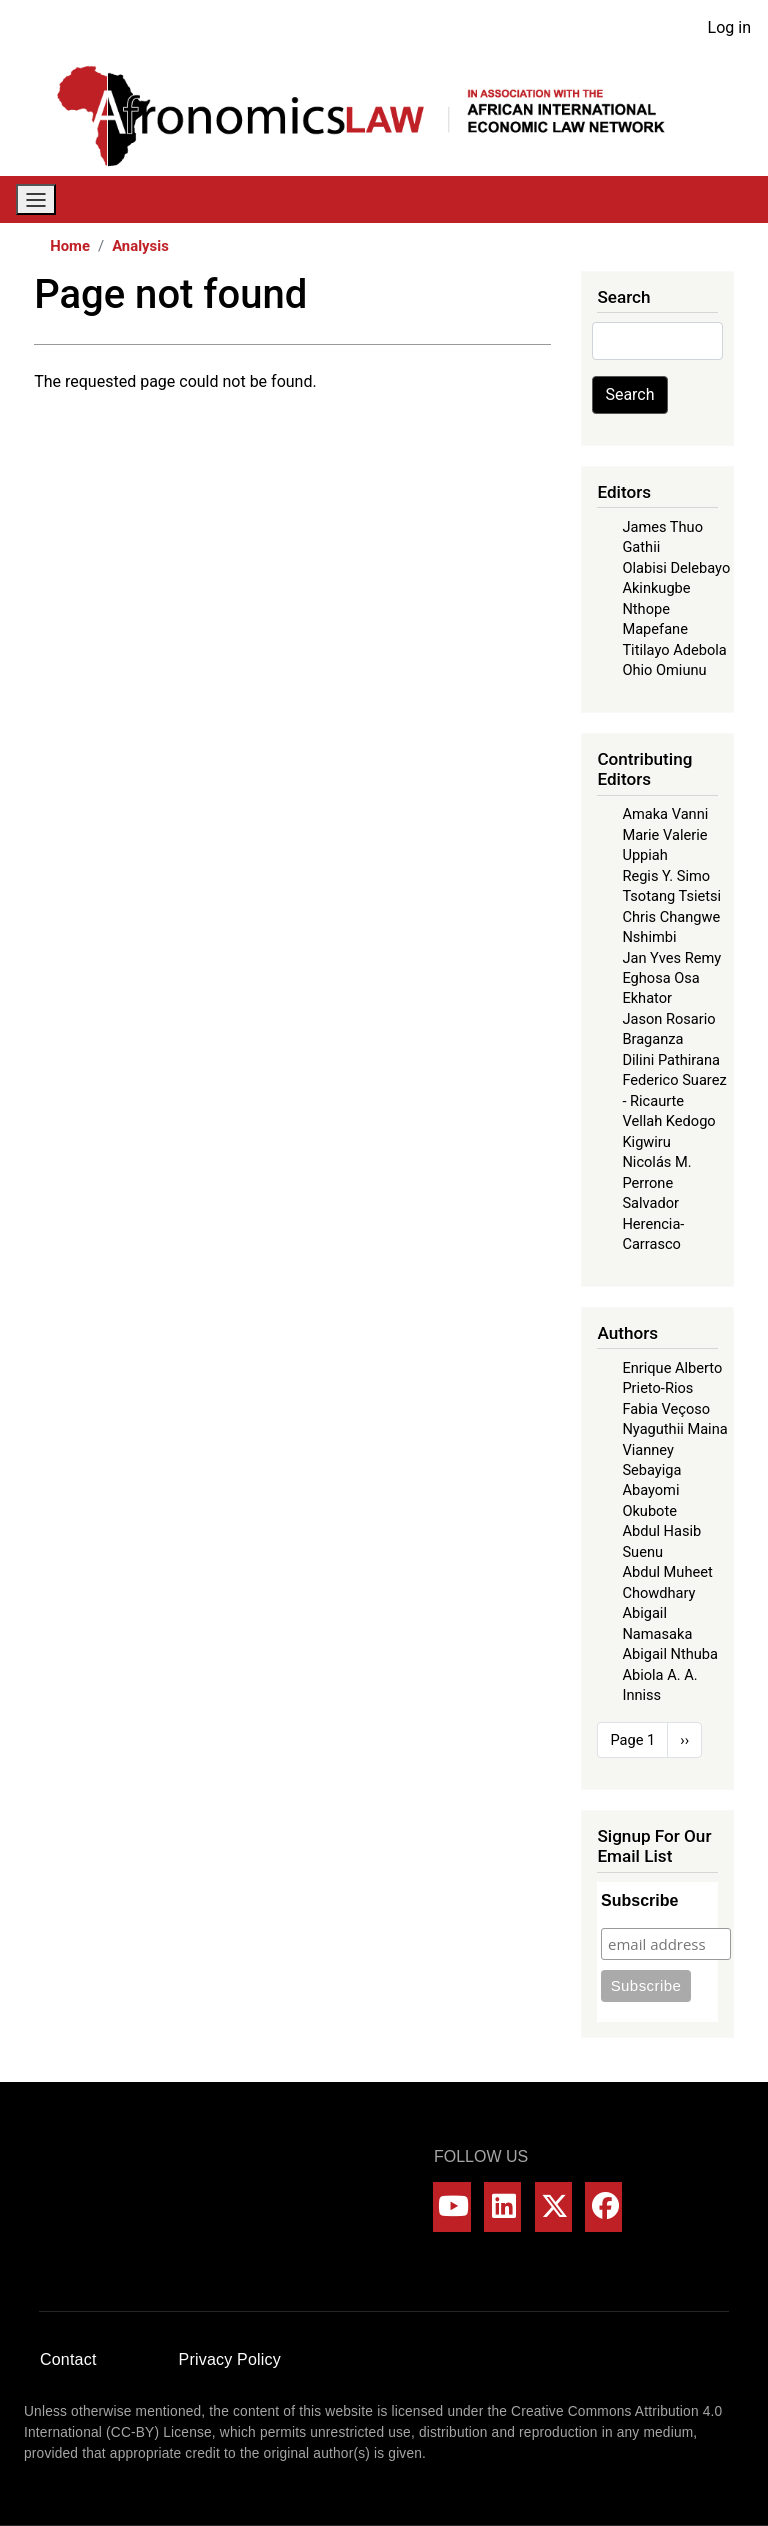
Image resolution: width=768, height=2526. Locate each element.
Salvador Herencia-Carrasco (653, 1223)
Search (629, 394)
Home (70, 246)
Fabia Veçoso (666, 1409)
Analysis (140, 246)
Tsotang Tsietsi (671, 896)
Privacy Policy (230, 2359)
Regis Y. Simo (666, 876)
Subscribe (639, 1900)
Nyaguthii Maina (674, 1429)
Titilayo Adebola (674, 650)
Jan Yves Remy (671, 958)
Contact (68, 2359)
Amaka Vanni (665, 814)
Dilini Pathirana (671, 1060)
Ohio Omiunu (664, 670)
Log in (729, 27)
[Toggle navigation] (36, 199)
